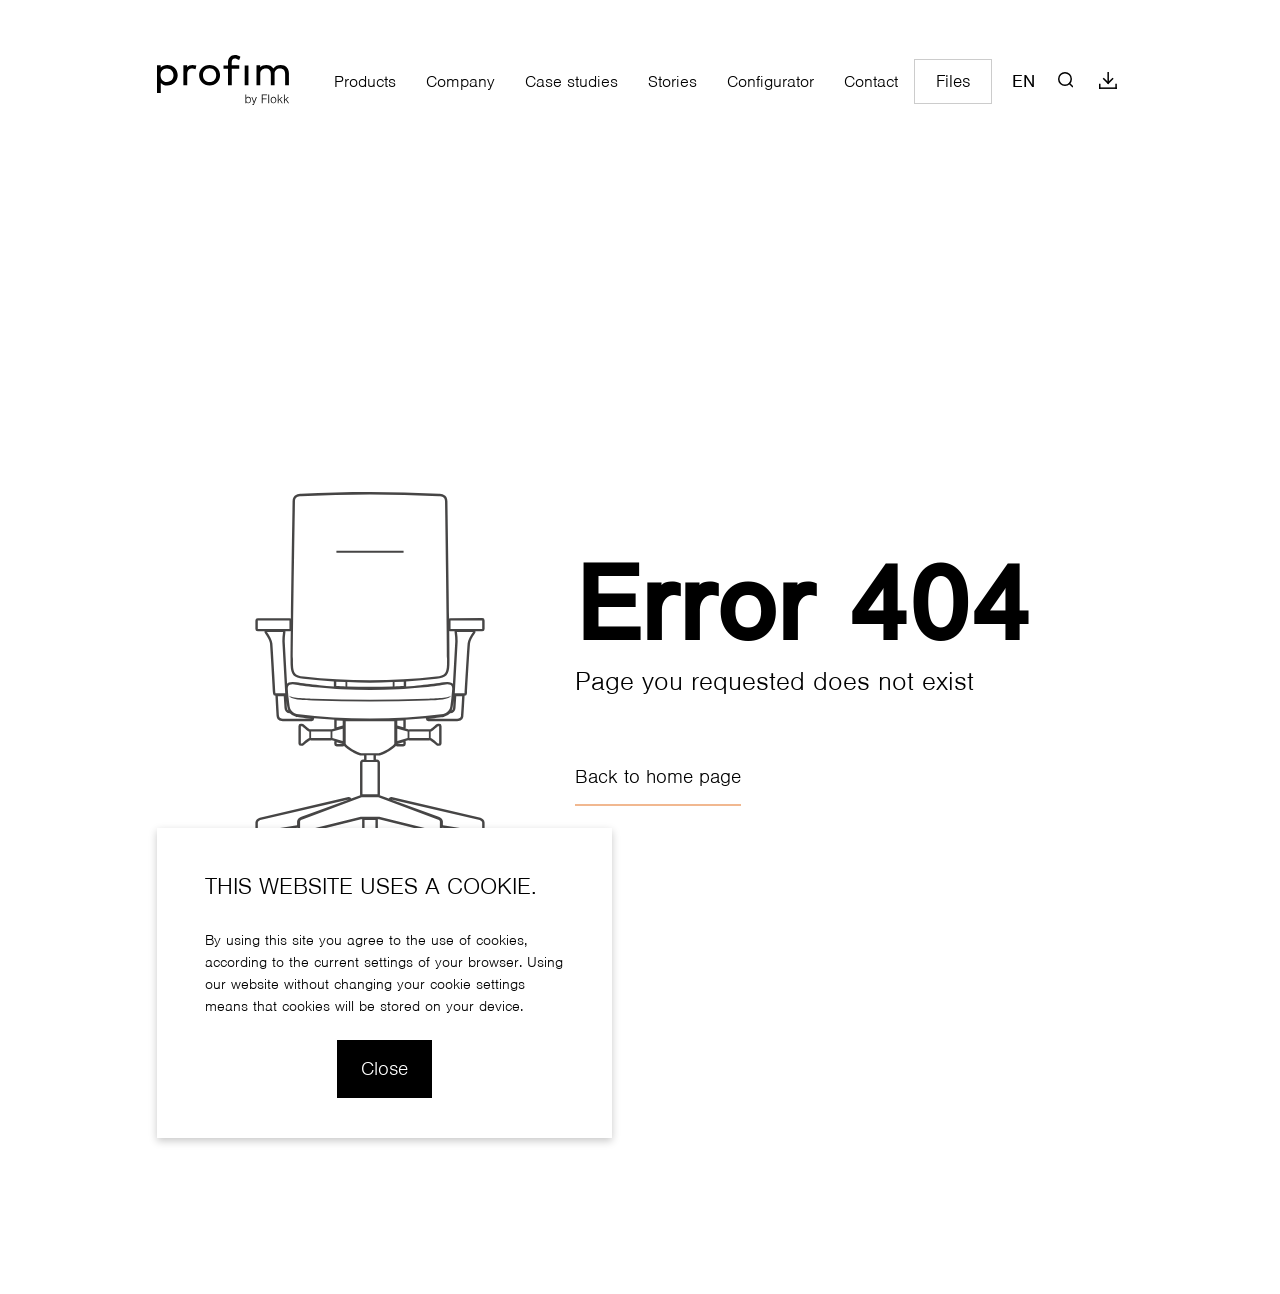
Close (384, 1069)
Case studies (571, 81)
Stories (672, 81)
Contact (871, 81)
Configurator (770, 81)
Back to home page (658, 777)
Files (953, 81)
